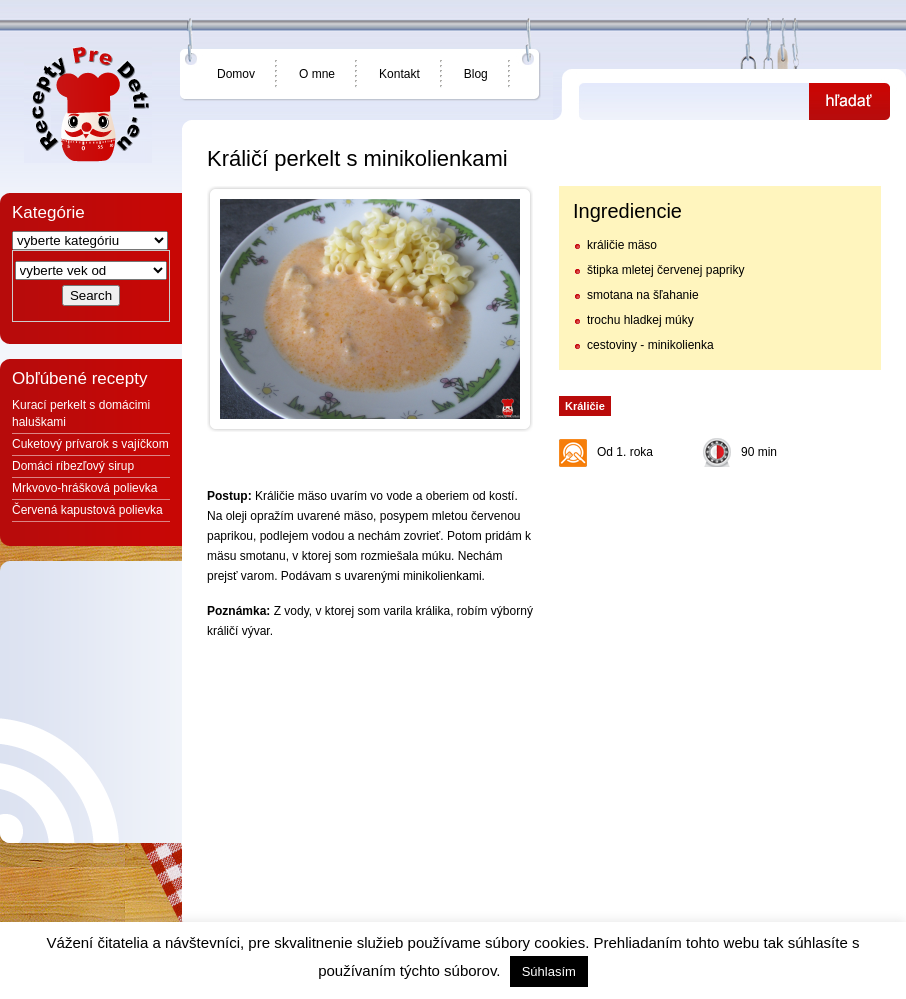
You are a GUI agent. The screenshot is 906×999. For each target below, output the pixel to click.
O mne (317, 74)
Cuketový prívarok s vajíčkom (90, 444)
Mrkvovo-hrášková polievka (84, 488)
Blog (476, 74)
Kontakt (399, 74)
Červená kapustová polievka (87, 510)
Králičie (585, 406)
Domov (236, 74)
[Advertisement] (719, 602)
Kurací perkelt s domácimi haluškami (81, 413)
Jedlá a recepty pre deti (88, 105)
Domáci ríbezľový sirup (73, 466)
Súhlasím (549, 971)
